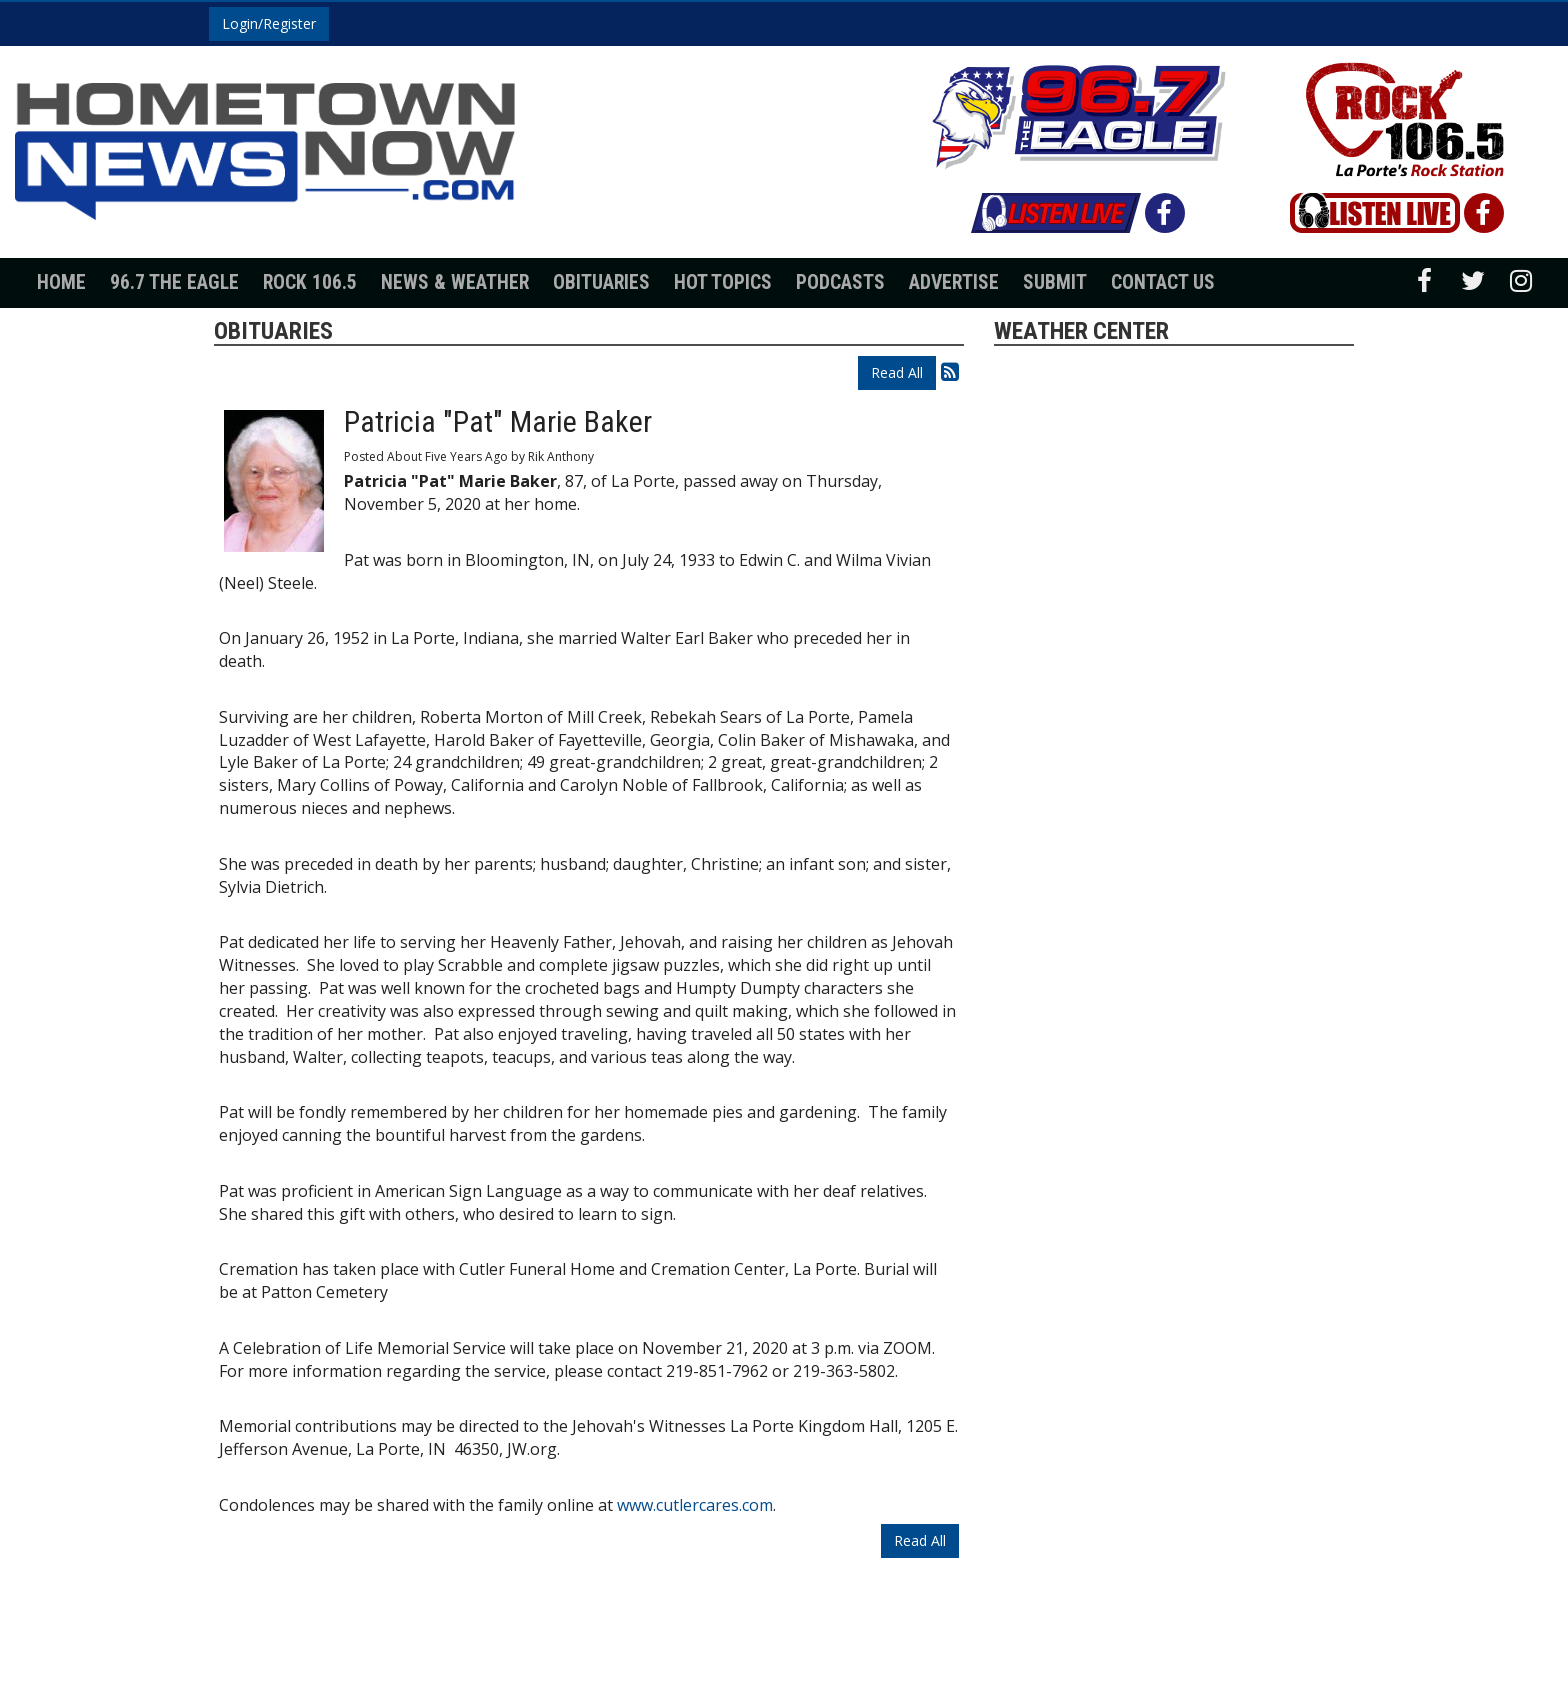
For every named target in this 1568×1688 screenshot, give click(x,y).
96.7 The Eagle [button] (174, 282)
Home (61, 282)
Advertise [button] (954, 282)
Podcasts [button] (840, 282)
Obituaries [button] (601, 282)
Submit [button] (1055, 282)
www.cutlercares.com (695, 1505)
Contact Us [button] (1163, 282)
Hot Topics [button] (723, 282)
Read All (897, 372)
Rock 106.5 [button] (310, 282)
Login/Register (269, 23)
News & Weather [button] (455, 282)
